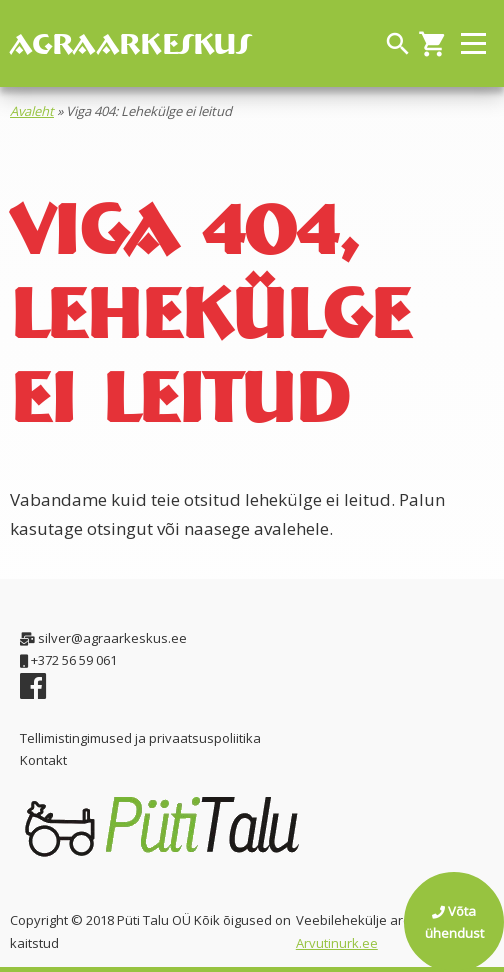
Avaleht (32, 111)
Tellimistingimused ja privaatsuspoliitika (140, 738)
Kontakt (43, 760)
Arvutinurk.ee (337, 943)
